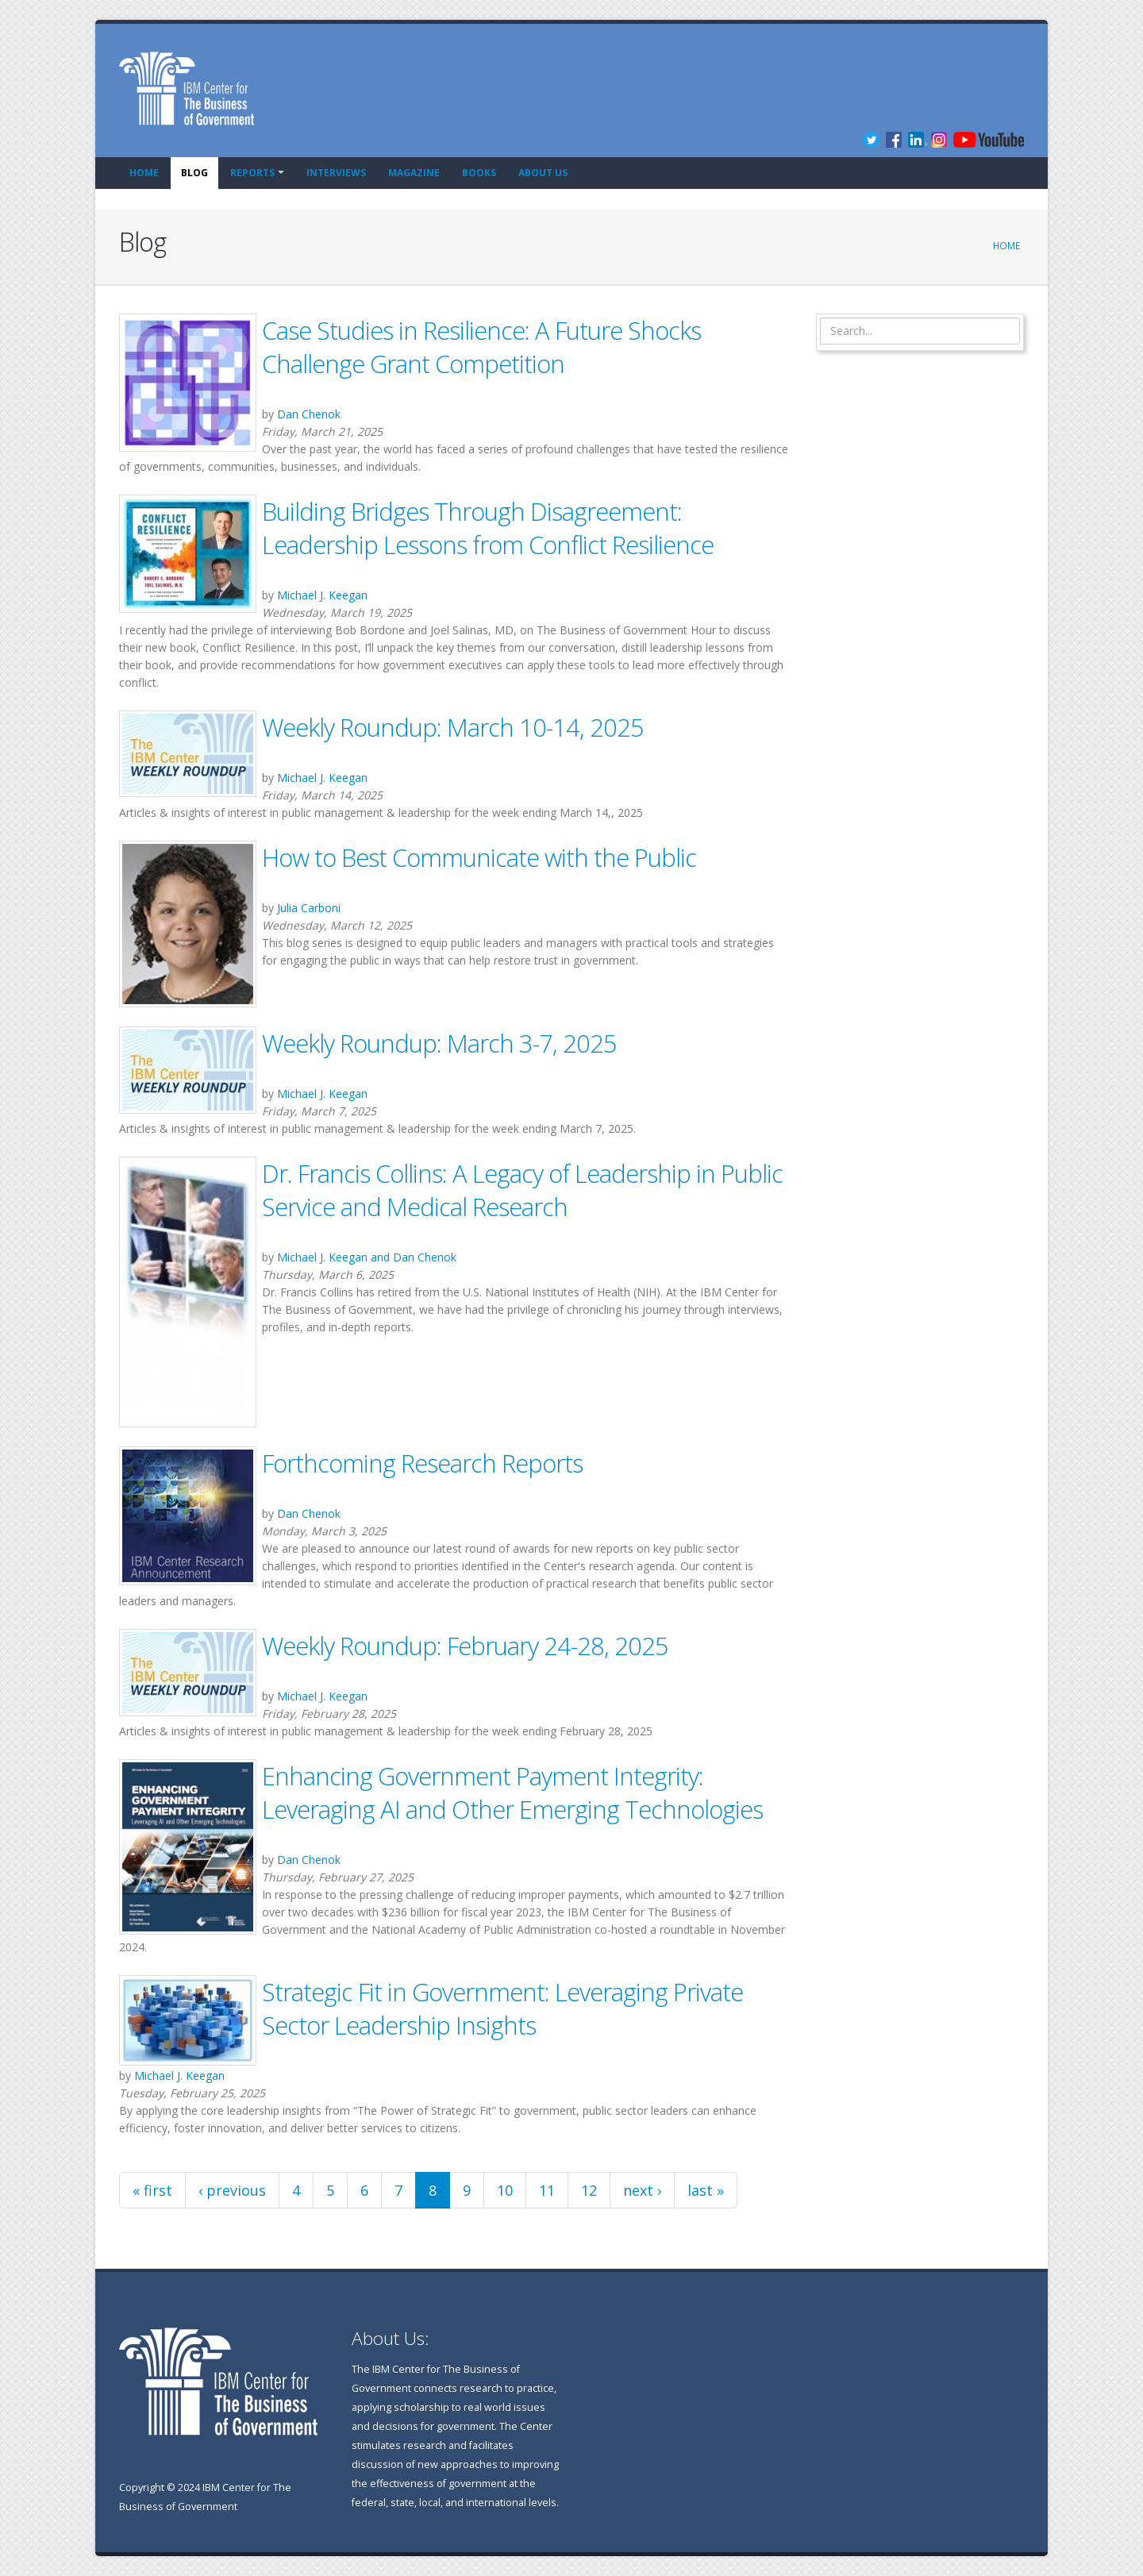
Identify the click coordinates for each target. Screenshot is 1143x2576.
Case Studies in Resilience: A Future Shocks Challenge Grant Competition (481, 347)
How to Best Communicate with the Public (479, 857)
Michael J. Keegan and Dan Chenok (366, 1257)
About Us (543, 172)
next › (642, 2190)
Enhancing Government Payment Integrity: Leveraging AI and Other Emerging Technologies (512, 1792)
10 (505, 2190)
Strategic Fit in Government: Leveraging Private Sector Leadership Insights (502, 2008)
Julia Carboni (309, 907)
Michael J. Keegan (322, 595)
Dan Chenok (309, 414)
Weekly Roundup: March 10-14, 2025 (453, 727)
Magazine (414, 172)
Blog (194, 172)
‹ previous (232, 2190)
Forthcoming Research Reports (422, 1463)
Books (479, 172)
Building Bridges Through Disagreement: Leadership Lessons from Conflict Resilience (488, 528)
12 (589, 2190)
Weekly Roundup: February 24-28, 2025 (465, 1645)
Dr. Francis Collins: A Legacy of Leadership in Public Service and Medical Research (522, 1190)
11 (547, 2190)
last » (705, 2190)
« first (152, 2190)
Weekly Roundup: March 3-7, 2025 (439, 1043)
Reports (252, 172)
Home (144, 172)
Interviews (336, 172)
